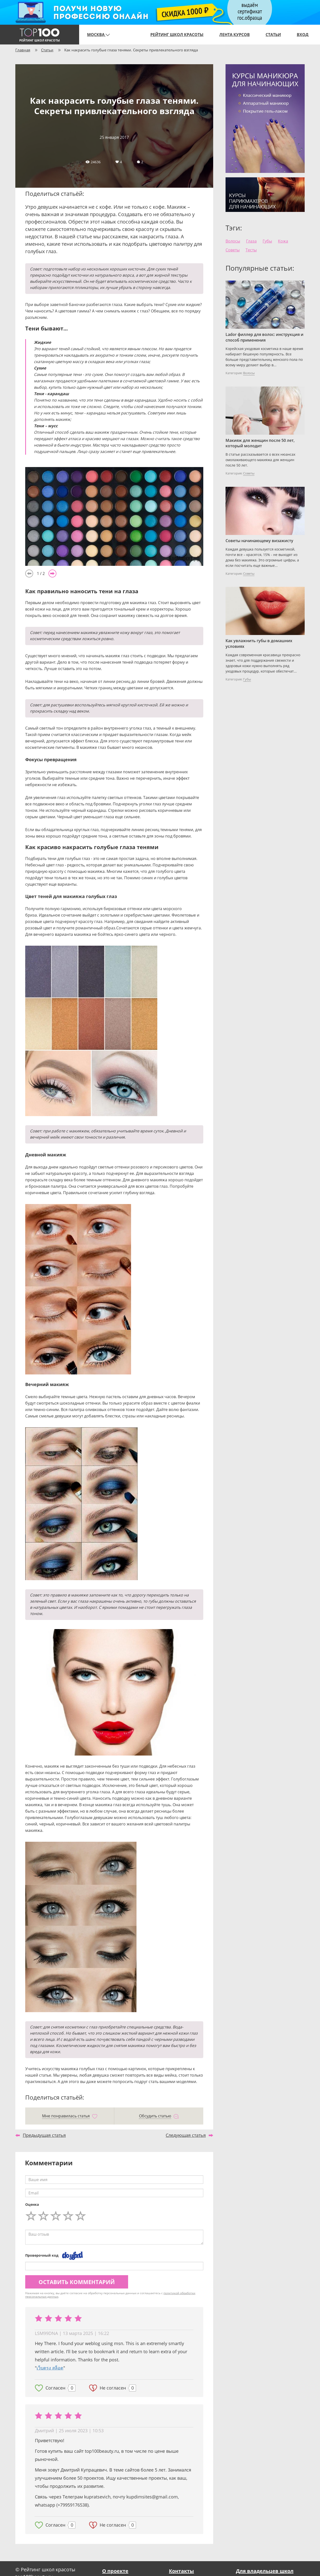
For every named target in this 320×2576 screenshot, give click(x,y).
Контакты (181, 2571)
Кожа (283, 241)
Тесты (251, 250)
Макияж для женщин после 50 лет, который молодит (260, 443)
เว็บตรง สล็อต (50, 2368)
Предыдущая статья (44, 2135)
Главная (22, 49)
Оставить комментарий (77, 2282)
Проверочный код (41, 2255)
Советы (233, 250)
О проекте (115, 2571)
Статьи (273, 34)
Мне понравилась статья (66, 2116)
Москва (98, 34)
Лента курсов (234, 34)
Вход (302, 34)
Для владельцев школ (265, 2571)
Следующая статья (186, 2135)
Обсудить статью (155, 2116)
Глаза (251, 241)
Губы (267, 241)
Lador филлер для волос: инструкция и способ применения (264, 337)
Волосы (233, 241)
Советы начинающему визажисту (259, 540)
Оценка (32, 2204)
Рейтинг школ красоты (177, 34)
